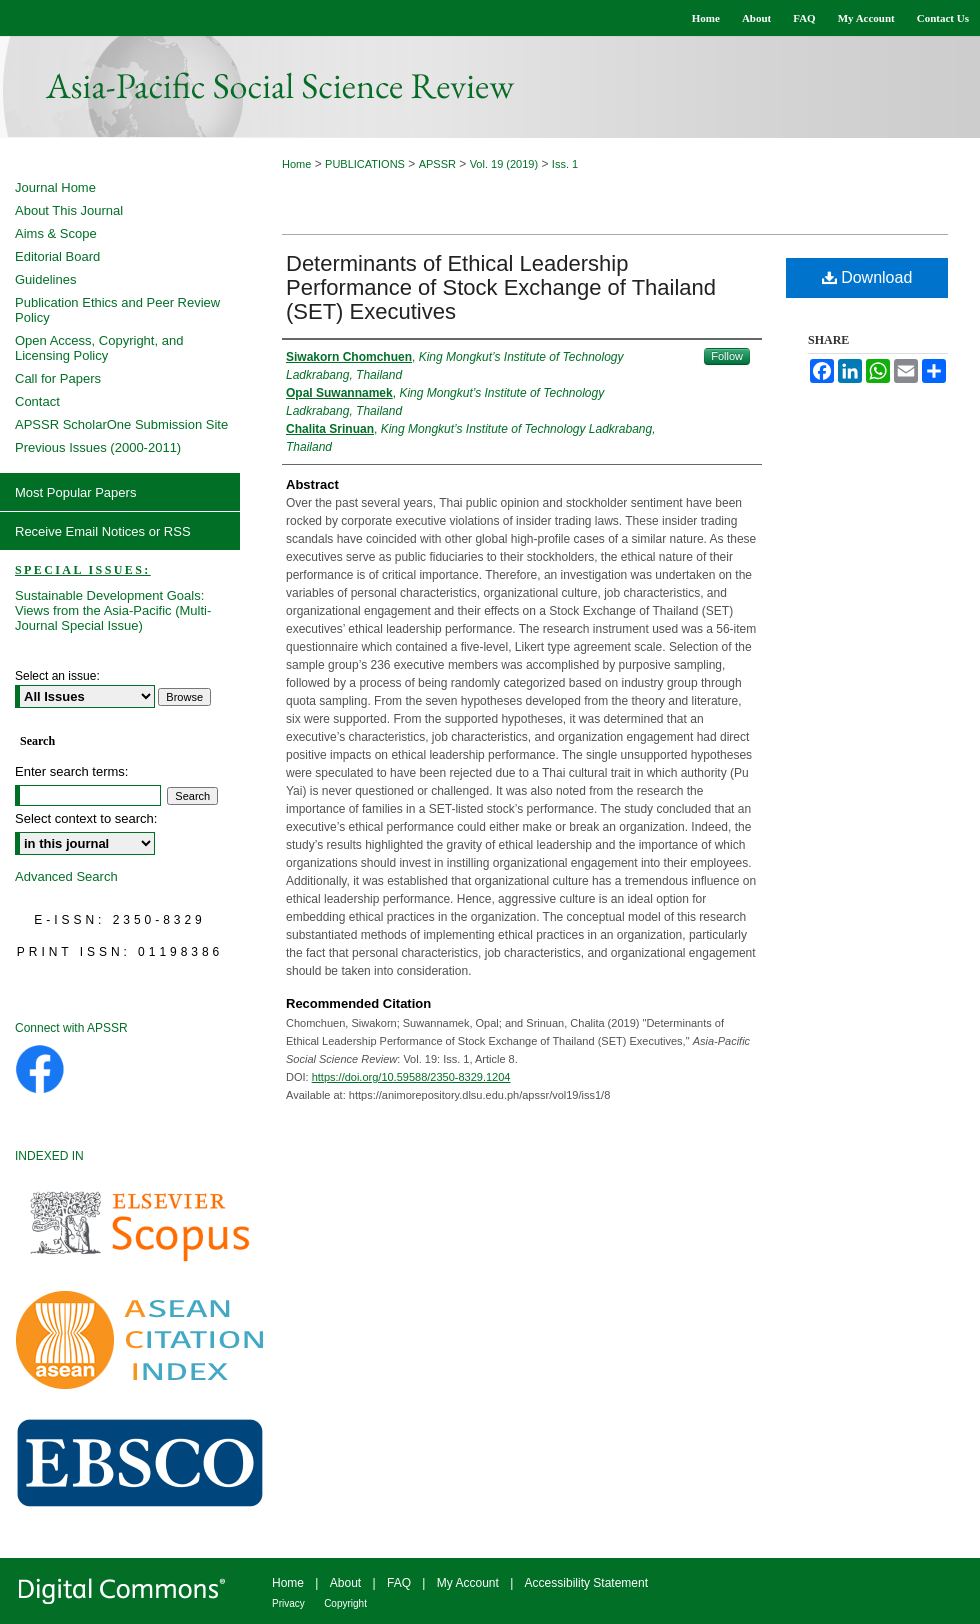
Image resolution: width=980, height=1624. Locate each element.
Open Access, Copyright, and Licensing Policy (99, 348)
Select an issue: (57, 676)
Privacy (288, 1603)
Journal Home (55, 187)
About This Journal (69, 210)
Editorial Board (57, 256)
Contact (37, 401)
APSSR (437, 164)
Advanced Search (66, 876)
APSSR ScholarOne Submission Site (121, 424)
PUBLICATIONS (365, 164)
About (345, 1583)
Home (296, 164)
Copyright (345, 1603)
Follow (727, 356)
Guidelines (45, 279)
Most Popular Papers (75, 492)
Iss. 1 (565, 164)
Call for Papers (58, 378)
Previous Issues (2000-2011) (98, 447)
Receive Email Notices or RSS (103, 531)
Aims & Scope (56, 233)
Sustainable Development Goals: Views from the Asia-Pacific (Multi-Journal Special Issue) (113, 610)
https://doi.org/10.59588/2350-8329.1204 (411, 1077)
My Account (468, 1583)
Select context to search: (86, 818)
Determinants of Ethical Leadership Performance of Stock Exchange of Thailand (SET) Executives (501, 287)
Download (867, 277)
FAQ (399, 1583)
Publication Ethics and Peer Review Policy (117, 310)
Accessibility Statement (586, 1583)
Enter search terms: (71, 771)
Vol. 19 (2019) (504, 164)
